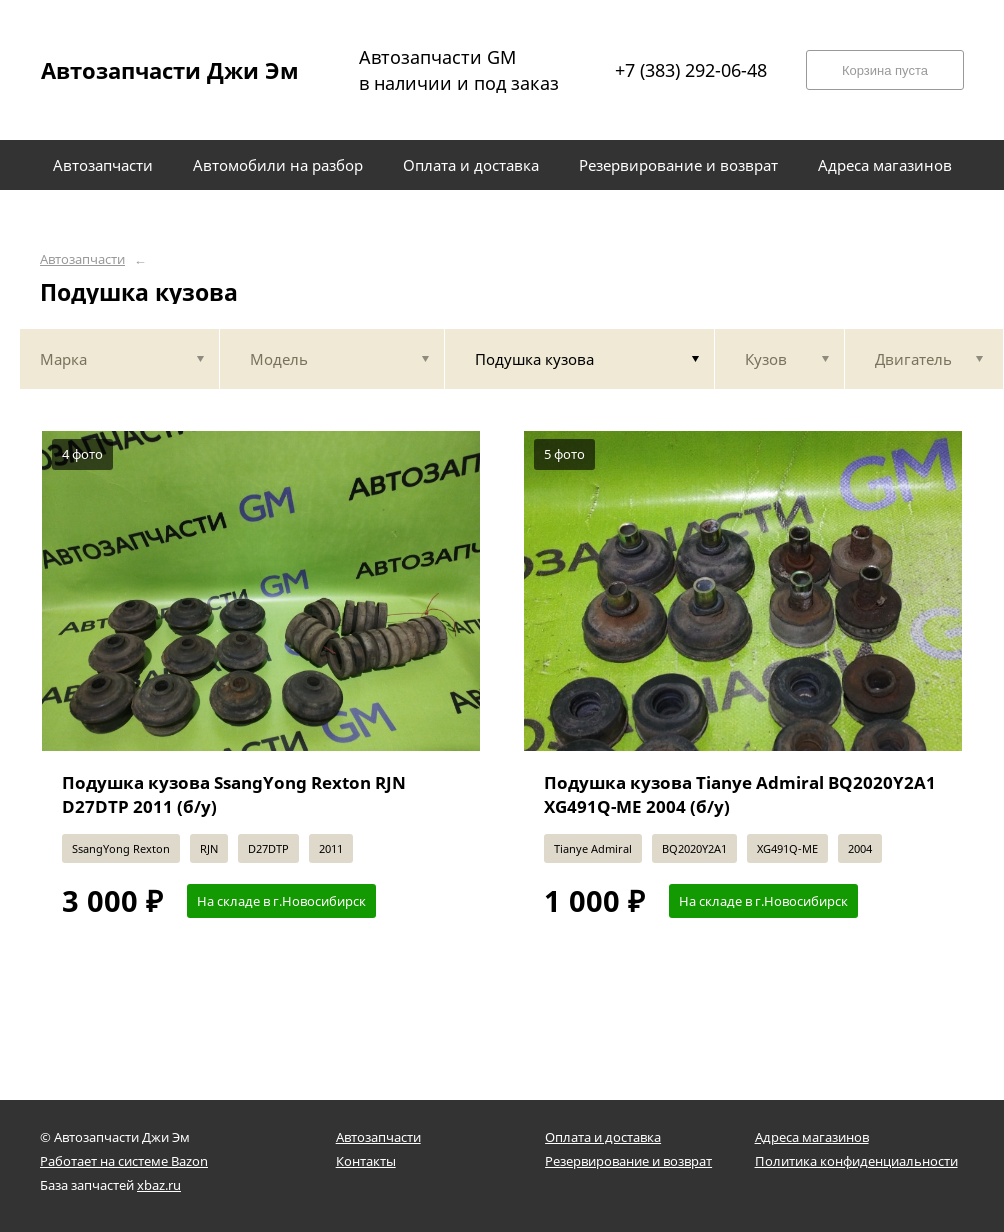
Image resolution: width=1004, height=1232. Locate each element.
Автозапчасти (82, 259)
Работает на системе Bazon (124, 1161)
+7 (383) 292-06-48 (691, 70)
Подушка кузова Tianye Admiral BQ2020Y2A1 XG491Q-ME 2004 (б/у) (740, 794)
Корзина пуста (885, 70)
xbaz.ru (159, 1185)
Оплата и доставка (603, 1137)
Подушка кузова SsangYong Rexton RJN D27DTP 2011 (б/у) (234, 794)
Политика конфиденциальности (856, 1161)
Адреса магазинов (812, 1137)
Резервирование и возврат (628, 1161)
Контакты (366, 1161)
